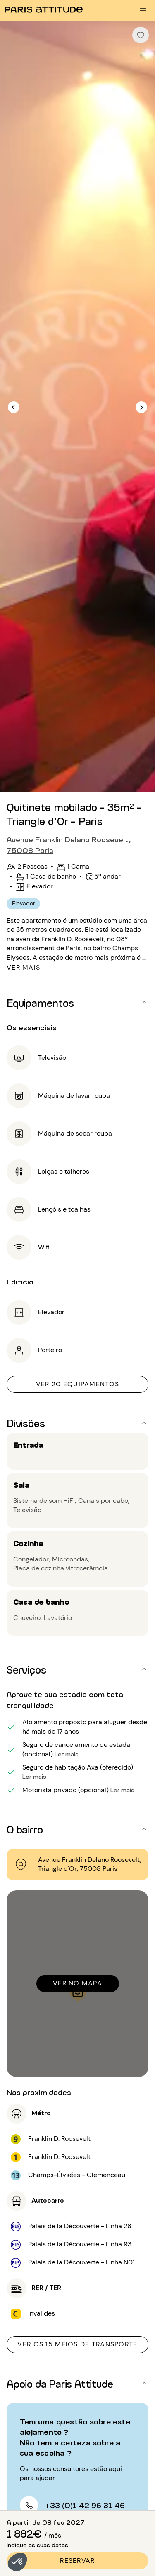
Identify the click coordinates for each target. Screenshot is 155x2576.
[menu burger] (143, 10)
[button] (17, 2562)
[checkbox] (140, 35)
